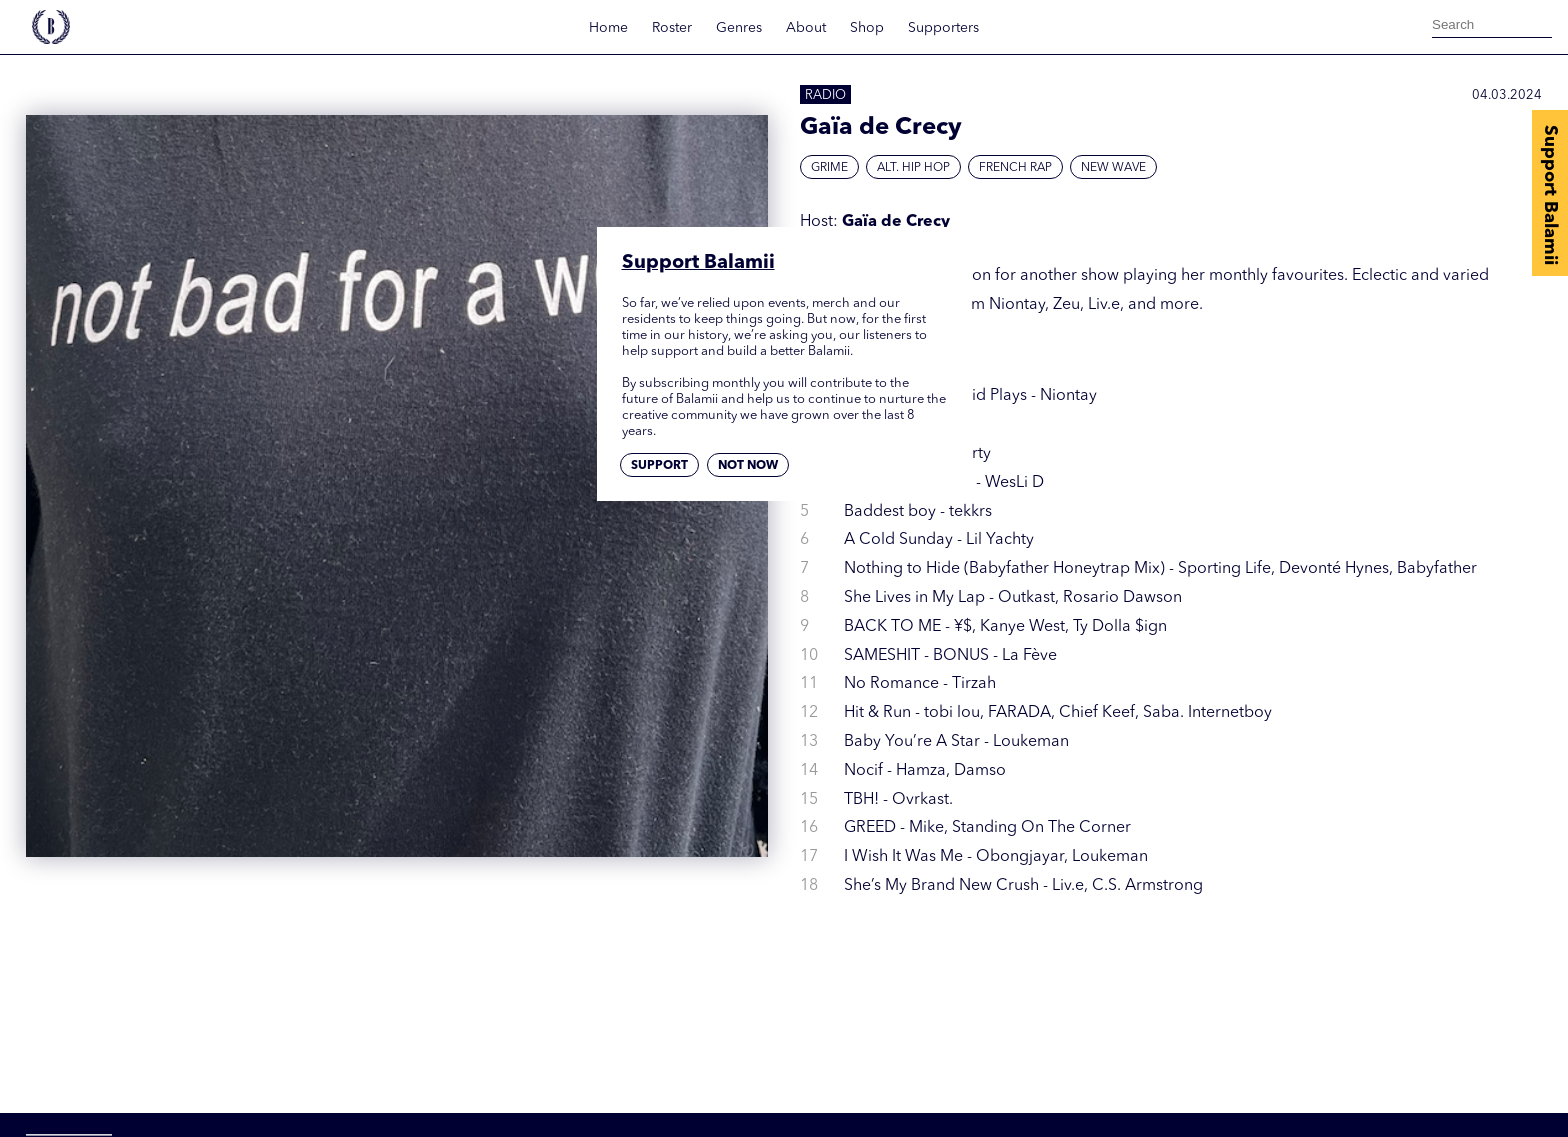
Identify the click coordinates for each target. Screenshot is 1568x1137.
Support (659, 466)
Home (608, 28)
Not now (748, 466)
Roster (672, 28)
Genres (739, 28)
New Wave (1113, 168)
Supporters (943, 28)
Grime (829, 168)
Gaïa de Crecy (896, 222)
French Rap (1015, 168)
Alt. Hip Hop (913, 168)
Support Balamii (1550, 195)
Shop (867, 28)
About (806, 28)
